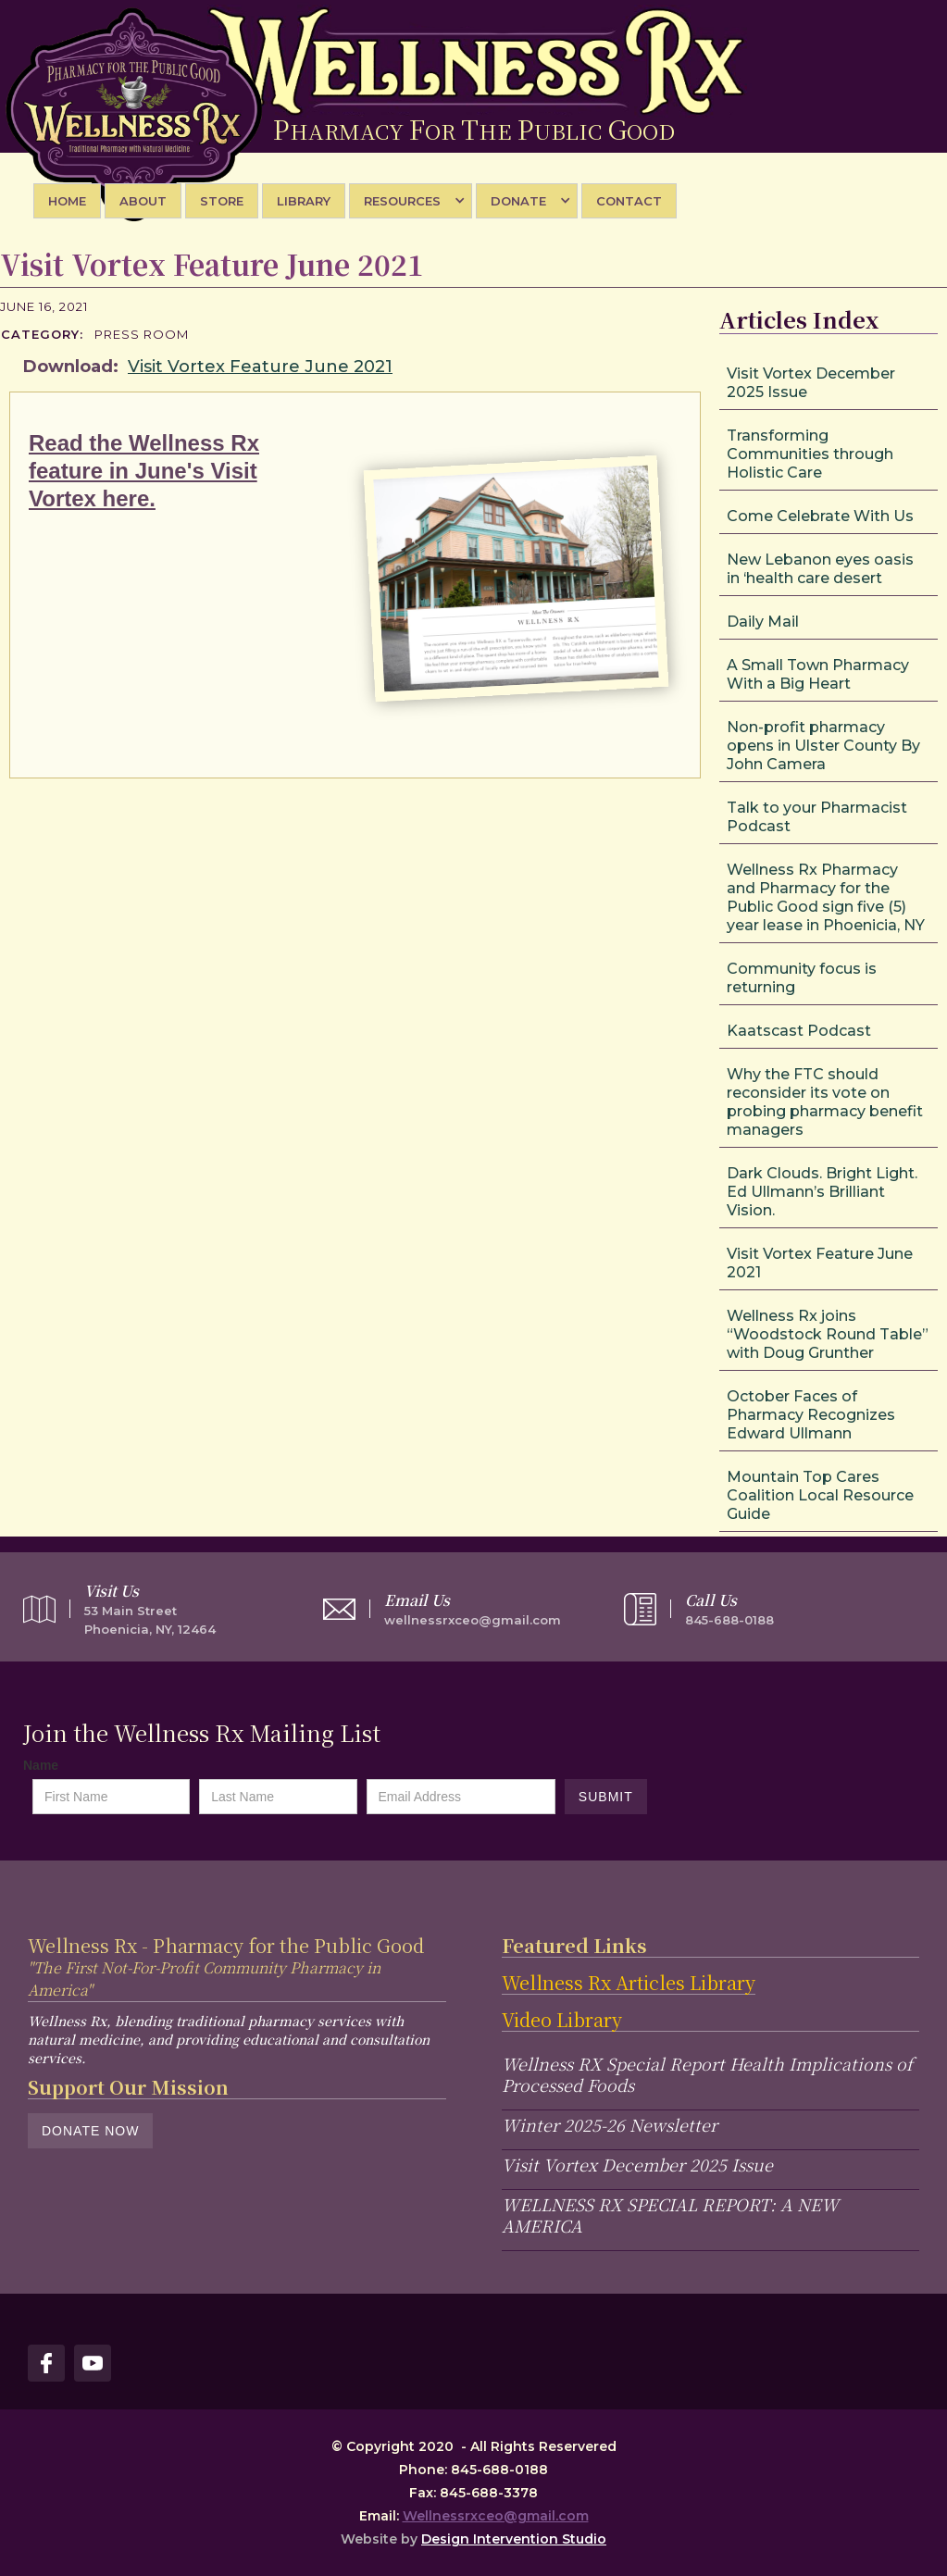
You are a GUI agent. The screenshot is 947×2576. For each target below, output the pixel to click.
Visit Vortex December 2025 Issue (637, 2164)
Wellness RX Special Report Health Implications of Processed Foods (707, 2074)
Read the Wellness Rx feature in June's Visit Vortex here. (144, 470)
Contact (629, 200)
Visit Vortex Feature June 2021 (260, 366)
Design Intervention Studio (513, 2539)
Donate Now (90, 2130)
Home (67, 200)
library (303, 200)
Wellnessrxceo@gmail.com (496, 2516)
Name (40, 1765)
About (143, 200)
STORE (221, 200)
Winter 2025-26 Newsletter (609, 2124)
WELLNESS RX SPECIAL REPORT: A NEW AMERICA (670, 2214)
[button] (410, 200)
